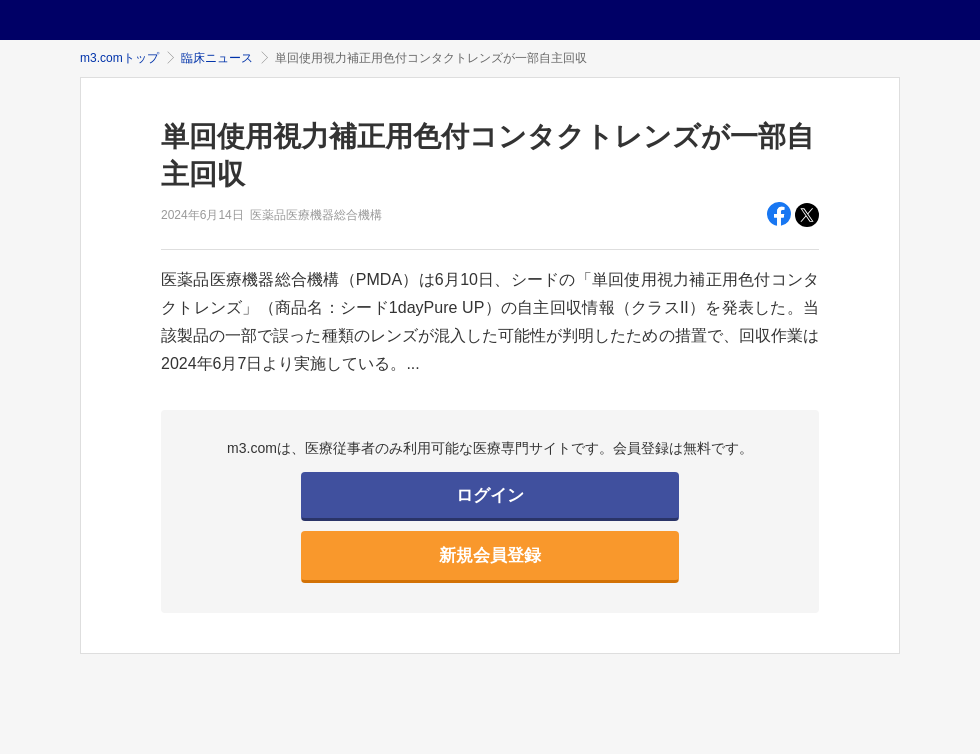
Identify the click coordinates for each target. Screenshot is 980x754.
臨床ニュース (217, 58)
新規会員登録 (490, 555)
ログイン (490, 495)
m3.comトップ (119, 58)
